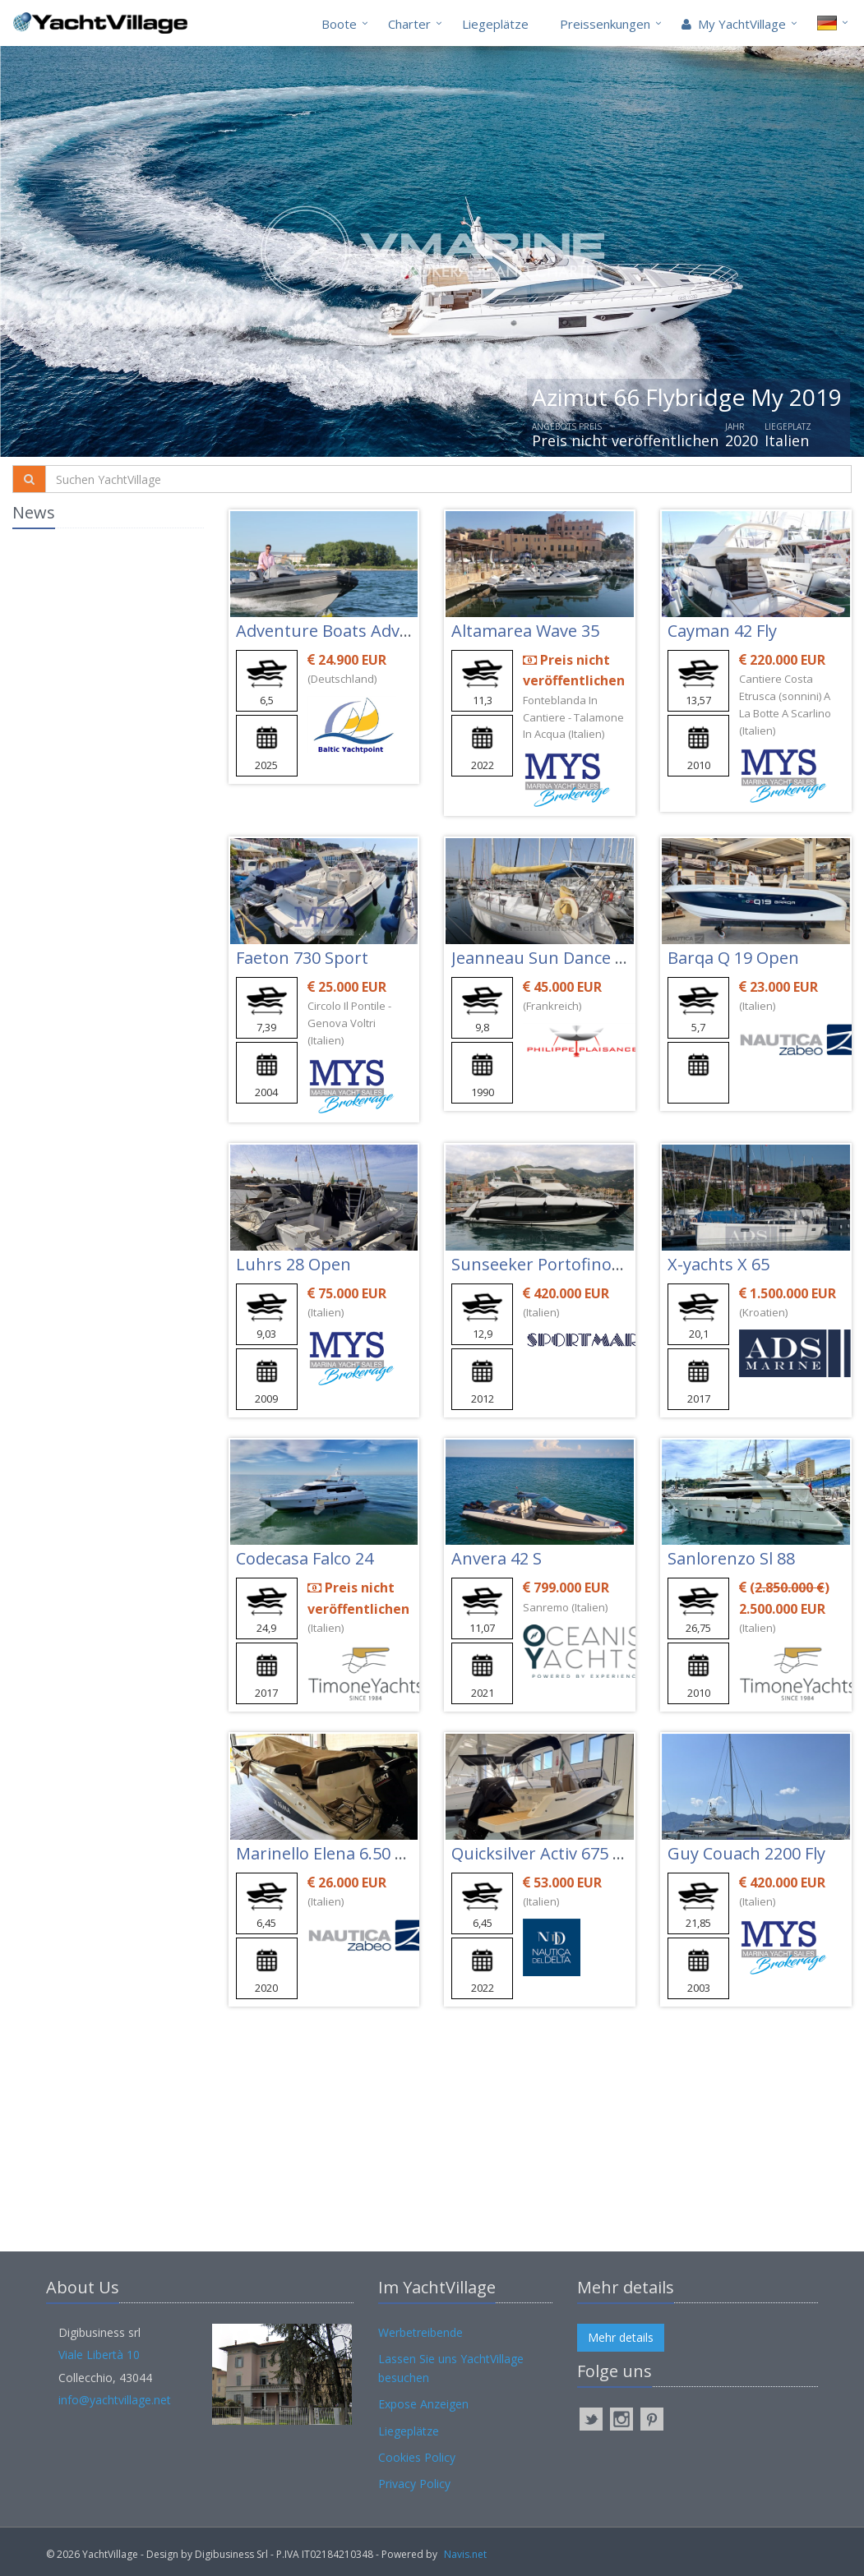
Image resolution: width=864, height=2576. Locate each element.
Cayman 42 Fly (722, 631)
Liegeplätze (495, 24)
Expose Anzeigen (423, 2404)
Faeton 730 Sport (302, 958)
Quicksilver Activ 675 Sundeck (564, 1853)
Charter (409, 24)
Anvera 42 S (496, 1558)
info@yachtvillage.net (114, 2400)
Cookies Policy (416, 2457)
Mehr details (621, 2337)
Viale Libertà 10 (99, 2354)
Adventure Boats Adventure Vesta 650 (383, 631)
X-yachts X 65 (718, 1264)
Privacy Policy (414, 2483)
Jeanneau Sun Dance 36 (542, 958)
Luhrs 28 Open (293, 1264)
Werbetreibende (420, 2332)
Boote (339, 24)
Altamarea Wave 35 (525, 631)
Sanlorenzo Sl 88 (731, 1558)
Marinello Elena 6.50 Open (336, 1853)
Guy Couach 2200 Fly (746, 1853)
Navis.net (465, 2554)
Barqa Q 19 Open (733, 958)
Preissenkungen (605, 24)
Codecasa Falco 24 (304, 1558)
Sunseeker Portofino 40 (542, 1264)
